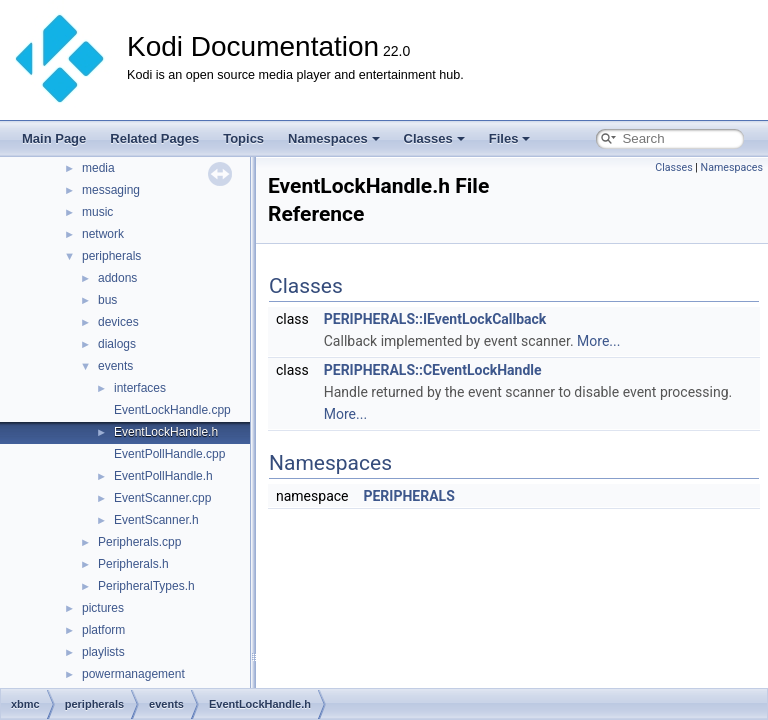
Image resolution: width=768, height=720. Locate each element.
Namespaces (334, 138)
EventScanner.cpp (162, 498)
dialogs (117, 344)
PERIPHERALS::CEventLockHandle (433, 370)
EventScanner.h (156, 520)
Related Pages (154, 138)
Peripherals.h (133, 564)
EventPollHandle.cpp (169, 454)
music (97, 212)
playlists (103, 652)
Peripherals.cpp (139, 542)
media (98, 168)
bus (107, 300)
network (103, 234)
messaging (111, 190)
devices (118, 322)
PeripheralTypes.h (146, 586)
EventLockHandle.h (166, 432)
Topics (243, 138)
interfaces (140, 388)
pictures (103, 608)
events (115, 366)
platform (103, 630)
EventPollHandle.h (163, 476)
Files (510, 138)
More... (598, 341)
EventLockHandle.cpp (172, 410)
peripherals (111, 256)
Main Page (54, 138)
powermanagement (133, 674)
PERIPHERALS (408, 496)
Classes (434, 138)
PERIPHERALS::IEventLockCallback (435, 319)
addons (117, 278)
